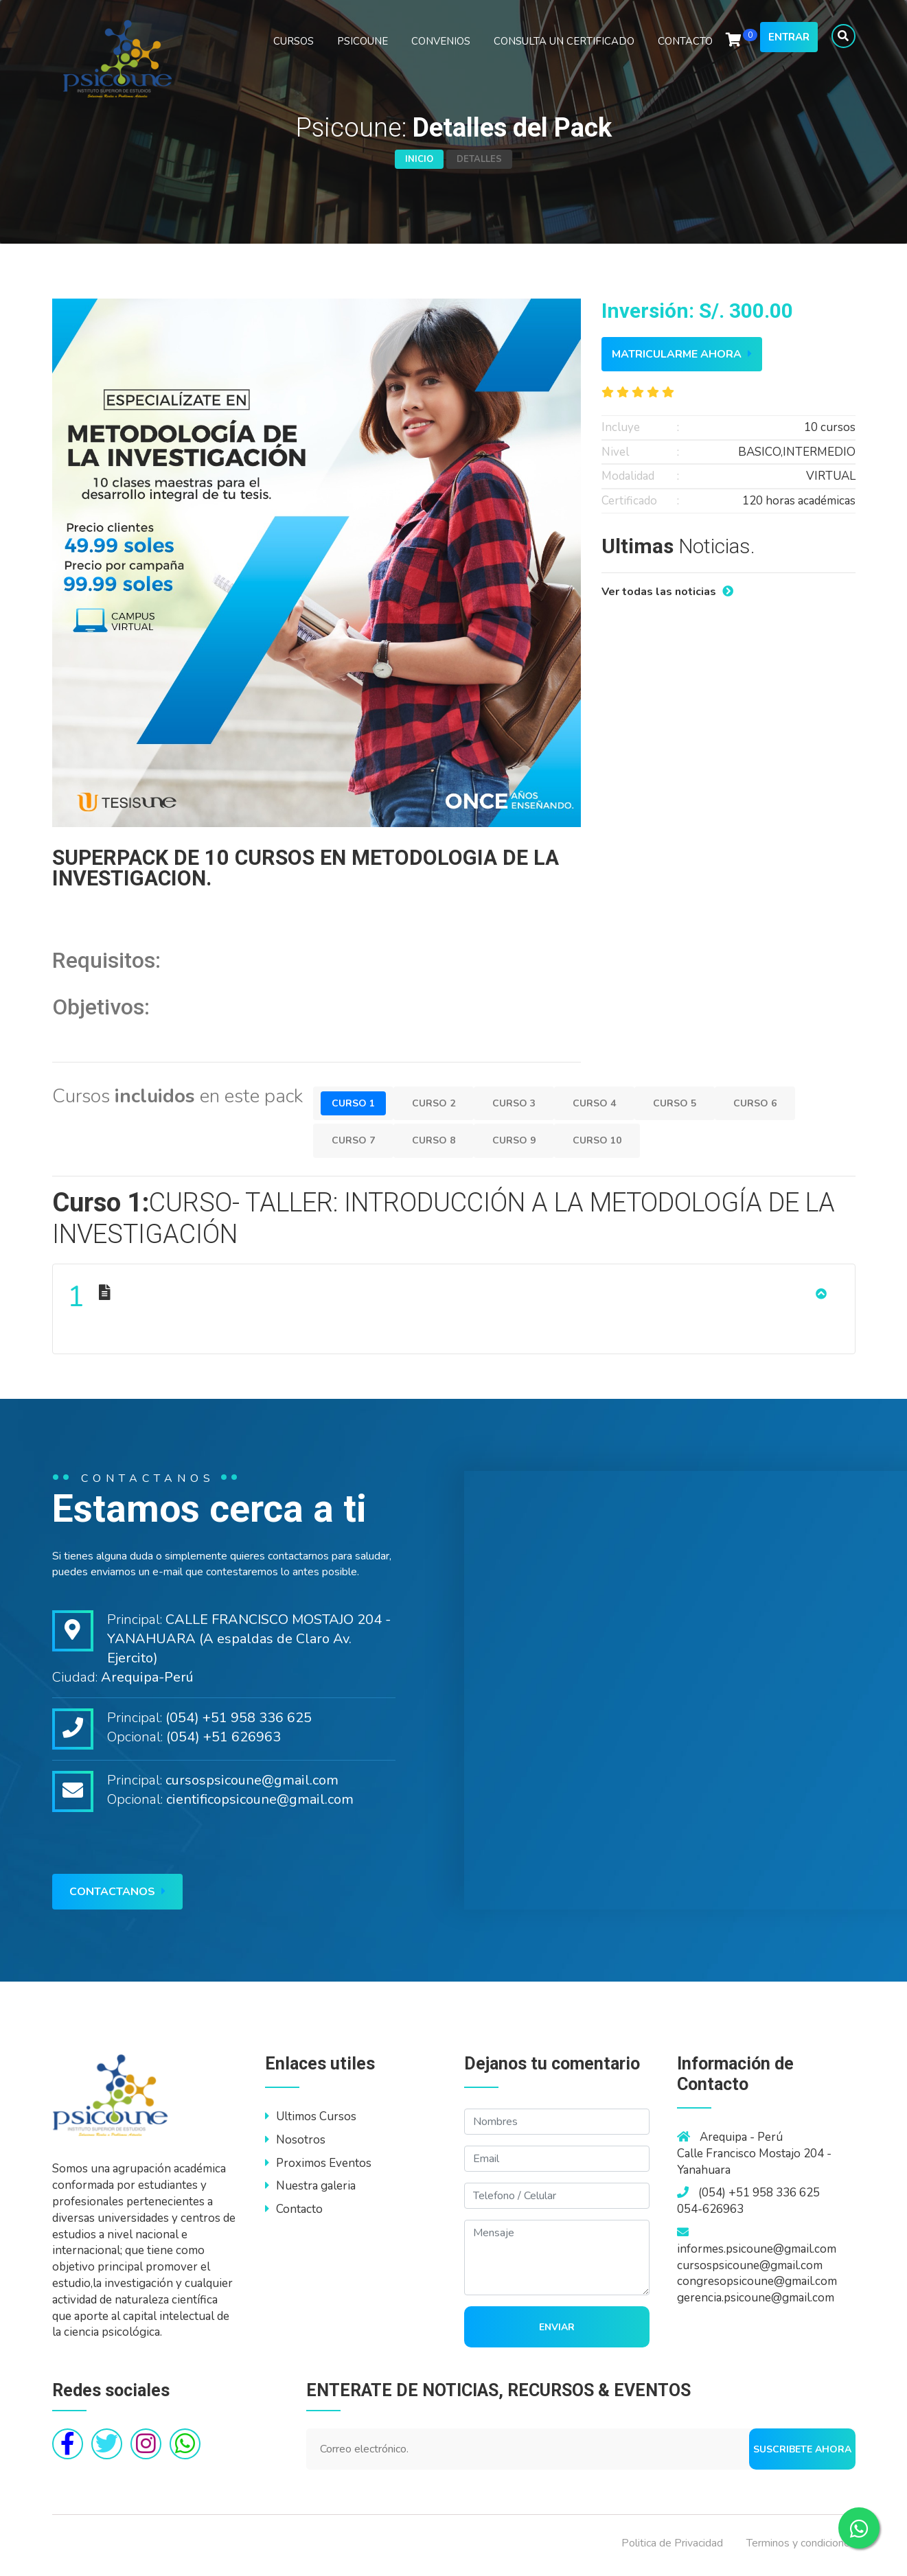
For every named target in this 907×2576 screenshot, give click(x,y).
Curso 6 (785, 1103)
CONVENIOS (440, 56)
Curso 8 (441, 1140)
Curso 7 (356, 1140)
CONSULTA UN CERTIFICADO (564, 56)
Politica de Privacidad (672, 2547)
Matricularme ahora (682, 354)
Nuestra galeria (310, 2191)
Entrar (789, 52)
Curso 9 (527, 1140)
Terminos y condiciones (801, 2547)
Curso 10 (616, 1140)
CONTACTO (685, 56)
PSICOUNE (362, 56)
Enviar (557, 2332)
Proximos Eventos (318, 2168)
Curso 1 (356, 1103)
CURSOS (293, 56)
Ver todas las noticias (667, 591)
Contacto (294, 2215)
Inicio (419, 159)
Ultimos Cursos (310, 2121)
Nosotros (295, 2145)
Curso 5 (699, 1103)
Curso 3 (527, 1103)
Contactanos (117, 1896)
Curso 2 (441, 1103)
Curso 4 (613, 1103)
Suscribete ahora (802, 2454)
